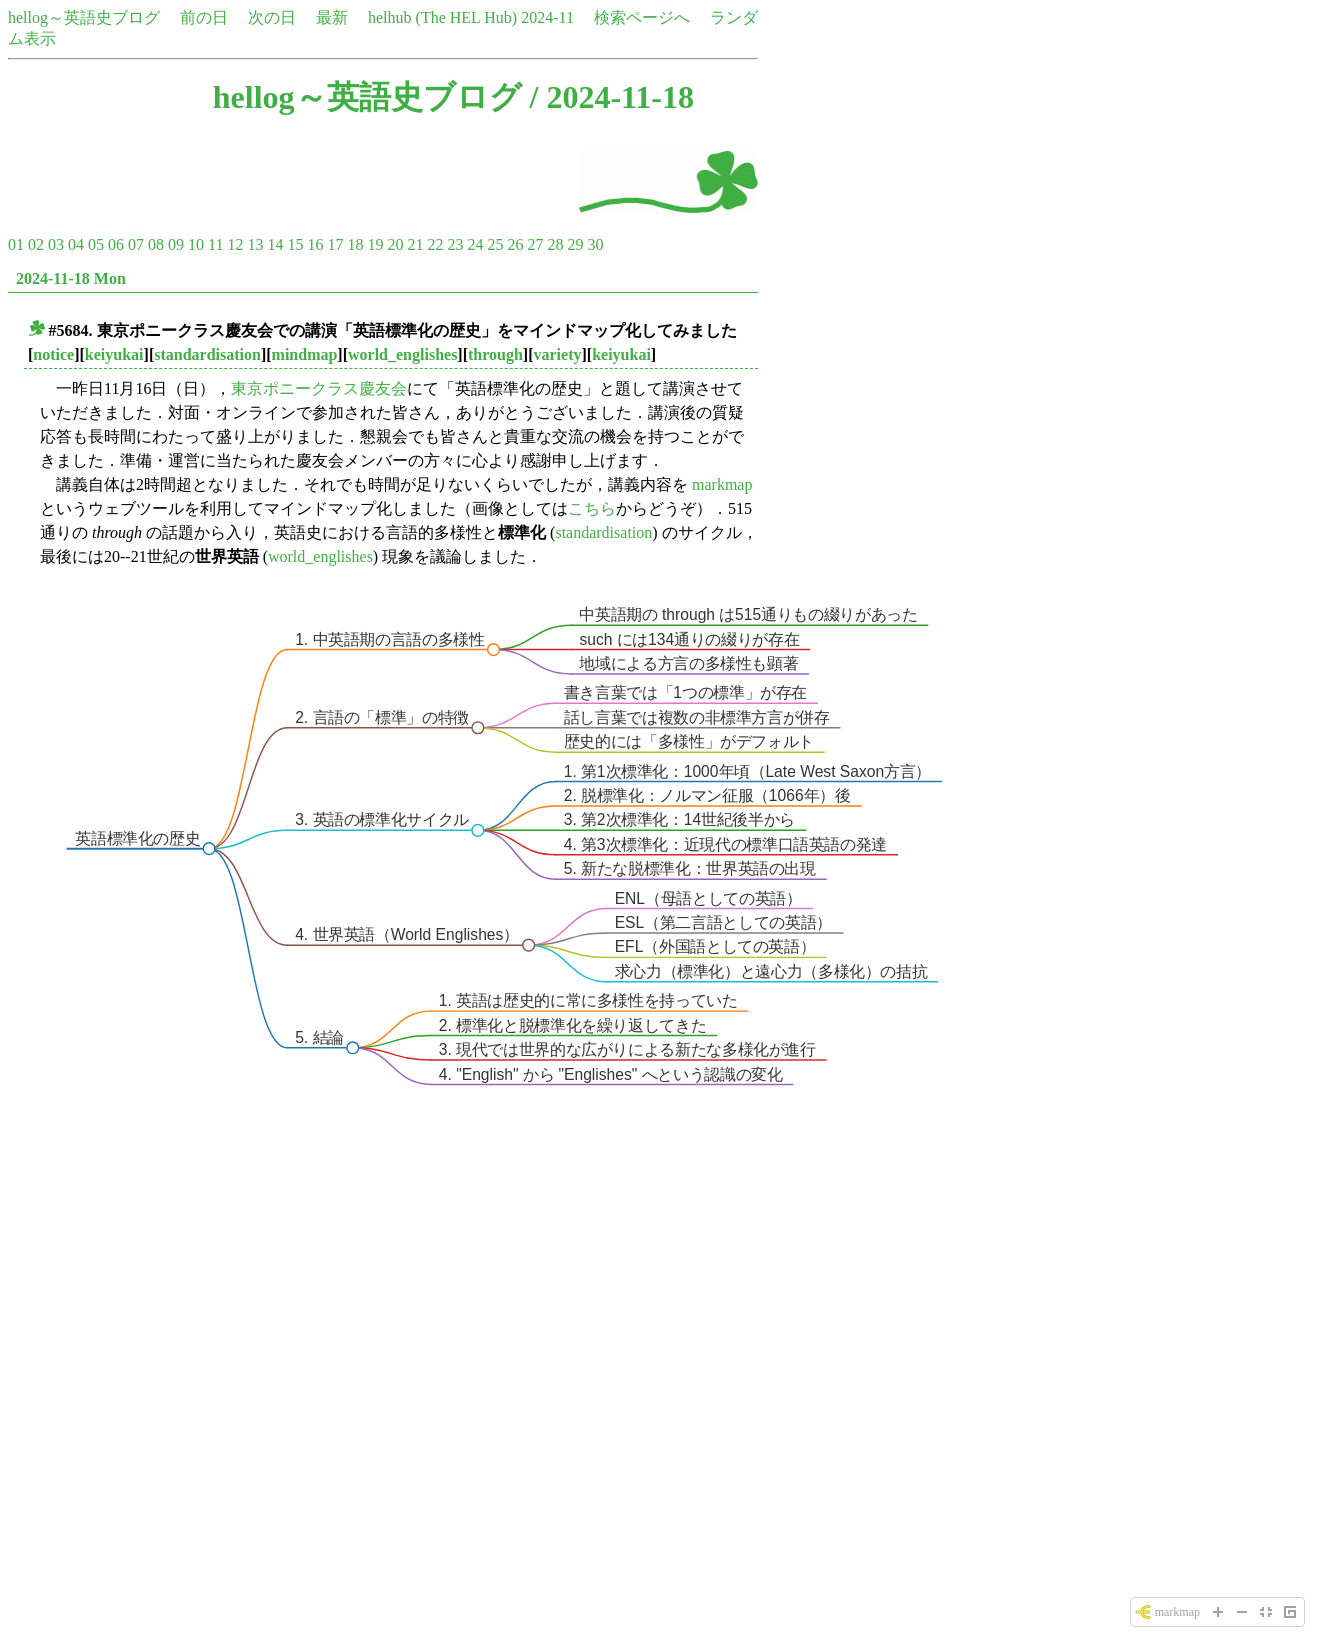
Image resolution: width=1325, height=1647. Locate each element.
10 (196, 244)
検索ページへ (642, 17)
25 (495, 244)
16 (315, 244)
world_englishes (402, 354)
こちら (592, 508)
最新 (332, 17)
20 (395, 244)
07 (136, 244)
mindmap (305, 354)
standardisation (207, 354)
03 (56, 244)
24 (475, 244)
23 (455, 244)
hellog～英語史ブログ (84, 17)
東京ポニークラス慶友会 (319, 388)
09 (176, 244)
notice (53, 354)
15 (295, 244)
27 (535, 244)
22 (435, 244)
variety (558, 354)
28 (555, 244)
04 (76, 244)
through (495, 354)
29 (575, 244)
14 (275, 244)
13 (255, 244)
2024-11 (547, 17)
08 (156, 244)
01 (16, 244)
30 (595, 244)
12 (235, 244)
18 (355, 244)
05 (96, 244)
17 (335, 244)
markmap (722, 484)
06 (116, 244)
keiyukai (114, 354)
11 (215, 244)
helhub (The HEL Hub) (442, 17)
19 (375, 244)
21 (415, 244)
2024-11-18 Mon (71, 278)
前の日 (204, 17)
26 (515, 244)
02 (36, 244)
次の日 (272, 17)
